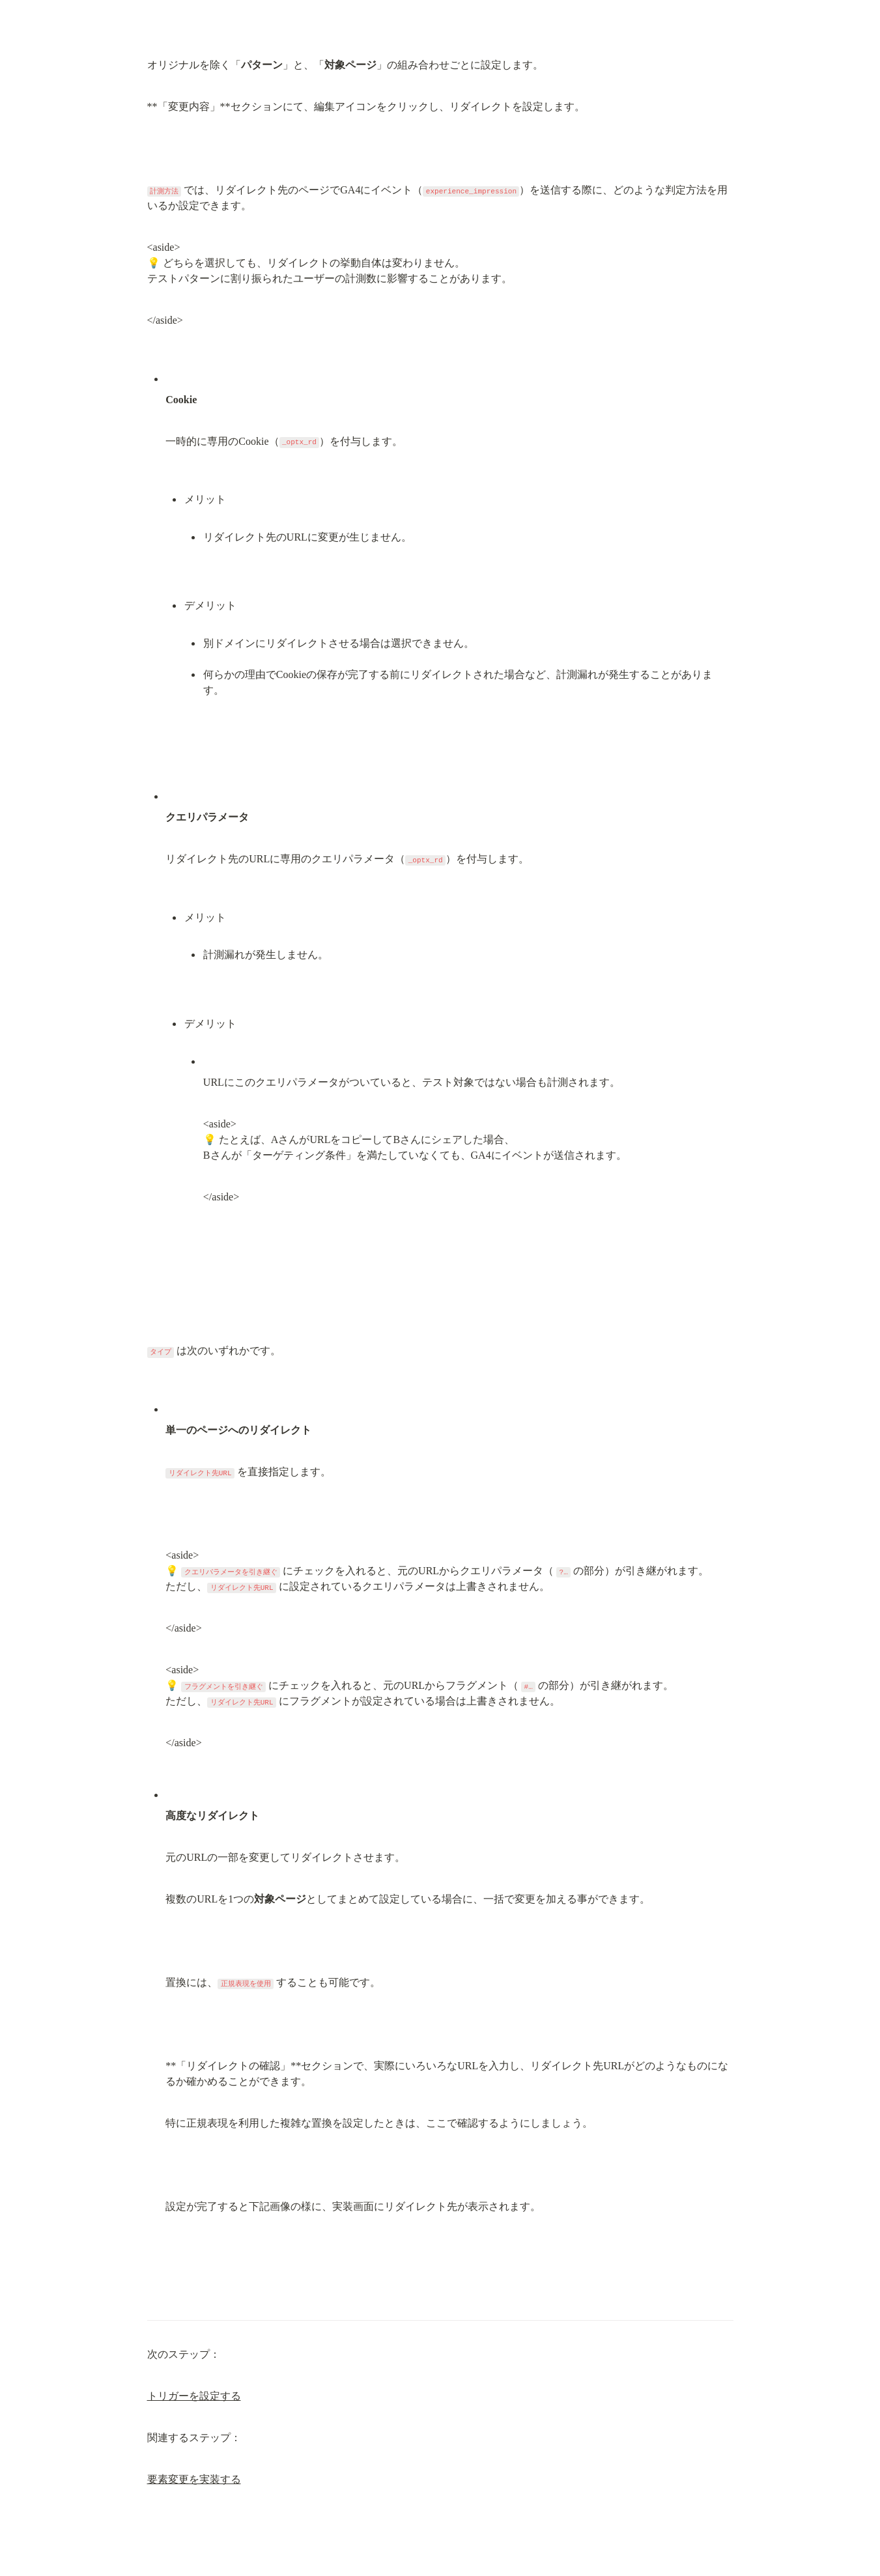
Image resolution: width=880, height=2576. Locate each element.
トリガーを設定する (194, 2395)
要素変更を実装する (194, 2479)
